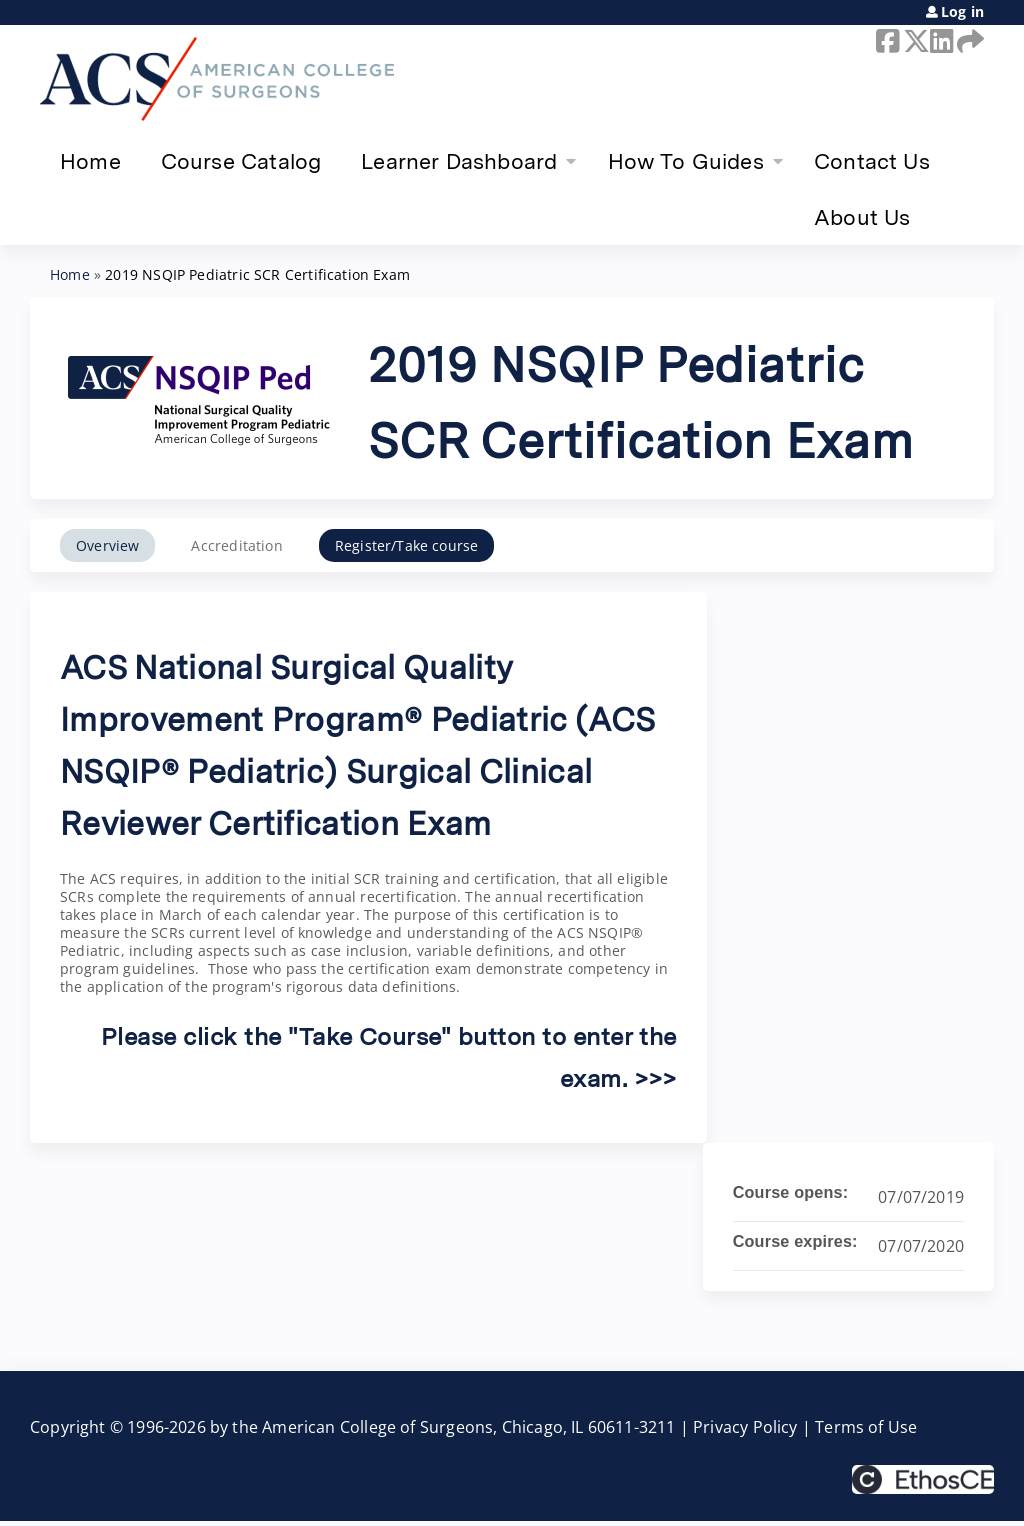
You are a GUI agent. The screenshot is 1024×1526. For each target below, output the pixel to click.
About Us (862, 217)
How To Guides (686, 161)
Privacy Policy (745, 1427)
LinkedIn (940, 41)
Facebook (886, 41)
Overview (107, 545)
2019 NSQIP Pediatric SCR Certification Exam (257, 274)
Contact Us (872, 161)
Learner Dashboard (459, 161)
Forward (967, 41)
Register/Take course (407, 545)
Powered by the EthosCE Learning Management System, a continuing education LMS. (923, 1479)
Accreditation (236, 545)
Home (90, 161)
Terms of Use (866, 1427)
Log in (962, 12)
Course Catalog (241, 161)
